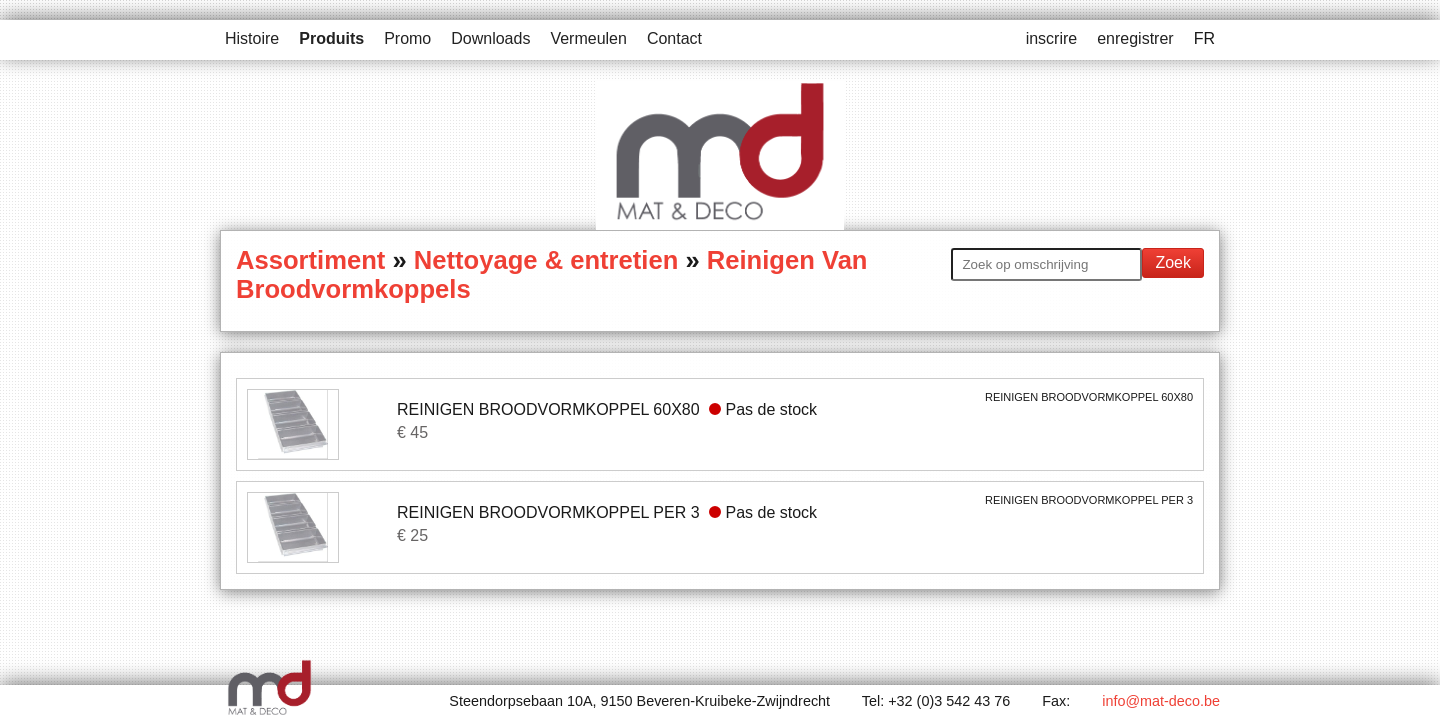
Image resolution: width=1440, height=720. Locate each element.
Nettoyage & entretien (546, 260)
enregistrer (1135, 38)
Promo (407, 38)
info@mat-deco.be (1161, 701)
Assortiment (310, 260)
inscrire (1052, 38)
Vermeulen (588, 38)
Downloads (490, 38)
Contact (674, 38)
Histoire (252, 38)
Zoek (1173, 262)
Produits (331, 38)
